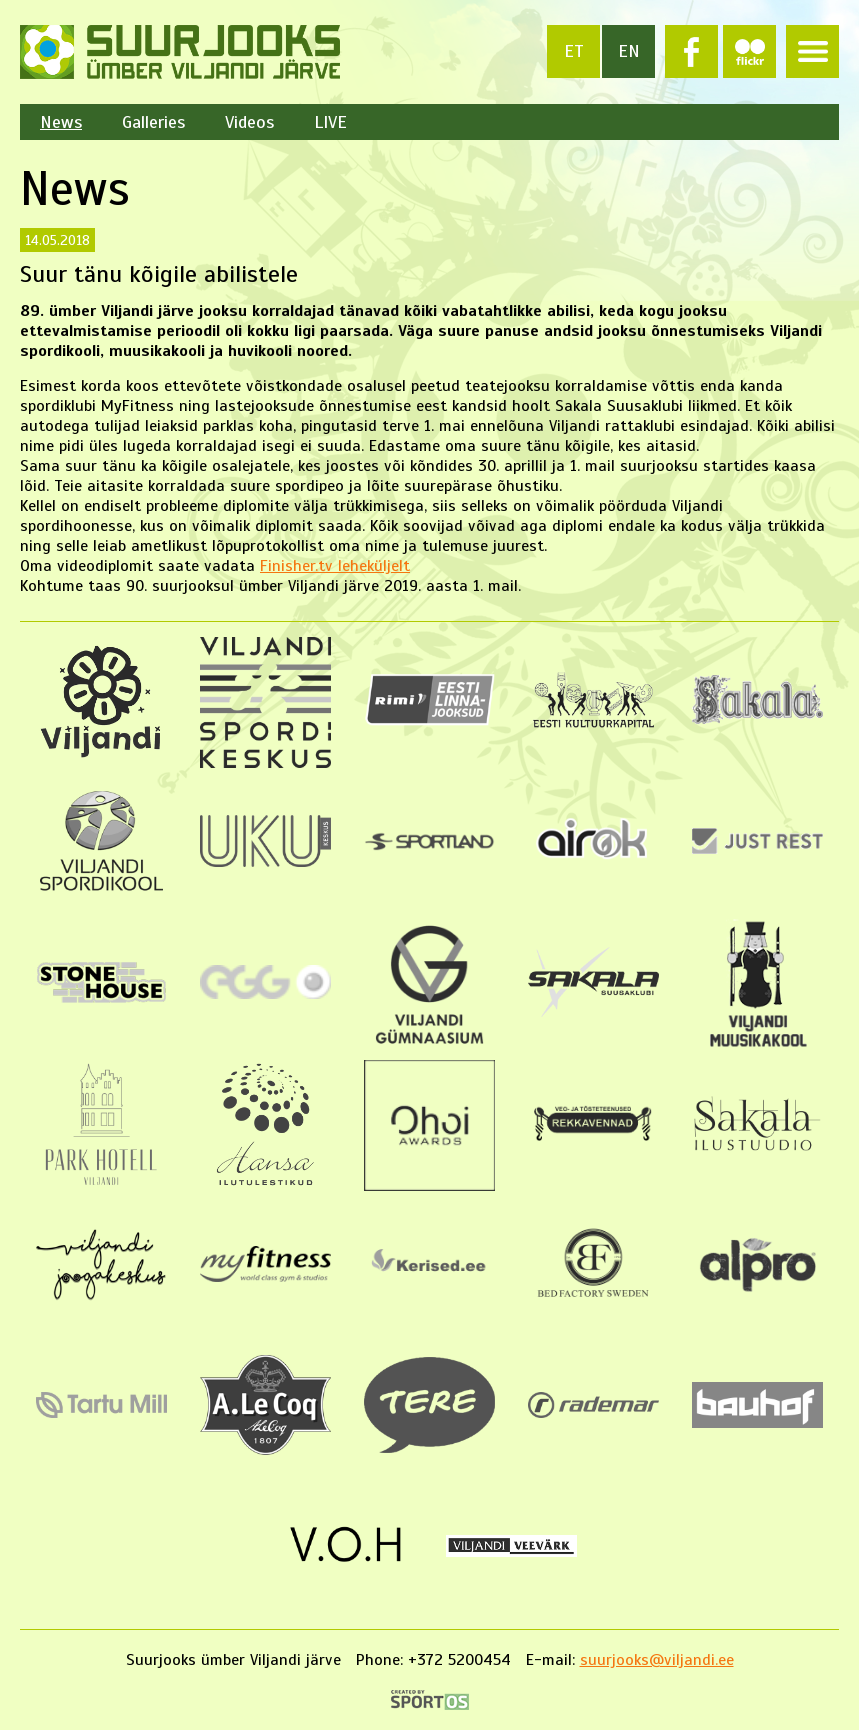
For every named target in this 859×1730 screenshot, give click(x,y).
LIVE (330, 122)
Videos (249, 122)
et (574, 51)
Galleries (153, 122)
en (629, 51)
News (61, 122)
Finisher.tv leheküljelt (335, 566)
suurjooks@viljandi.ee (657, 1660)
